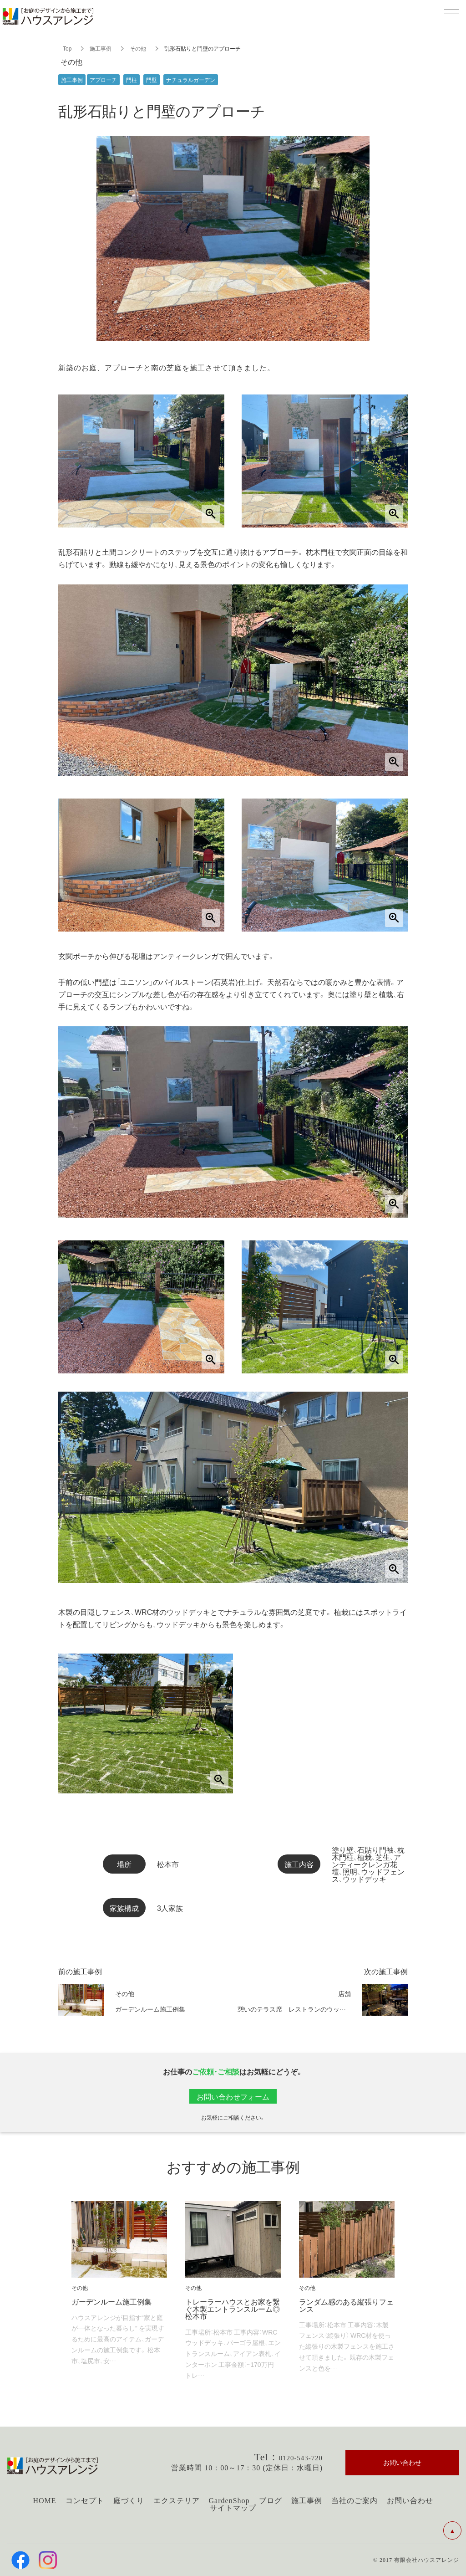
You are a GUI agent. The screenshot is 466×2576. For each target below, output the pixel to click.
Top (67, 48)
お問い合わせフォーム (233, 2096)
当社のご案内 (354, 2500)
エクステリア (176, 2500)
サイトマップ (233, 2508)
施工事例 (100, 48)
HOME (44, 2500)
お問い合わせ (410, 2500)
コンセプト (85, 2500)
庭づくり (128, 2500)
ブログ (270, 2500)
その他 (138, 48)
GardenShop (229, 2500)
